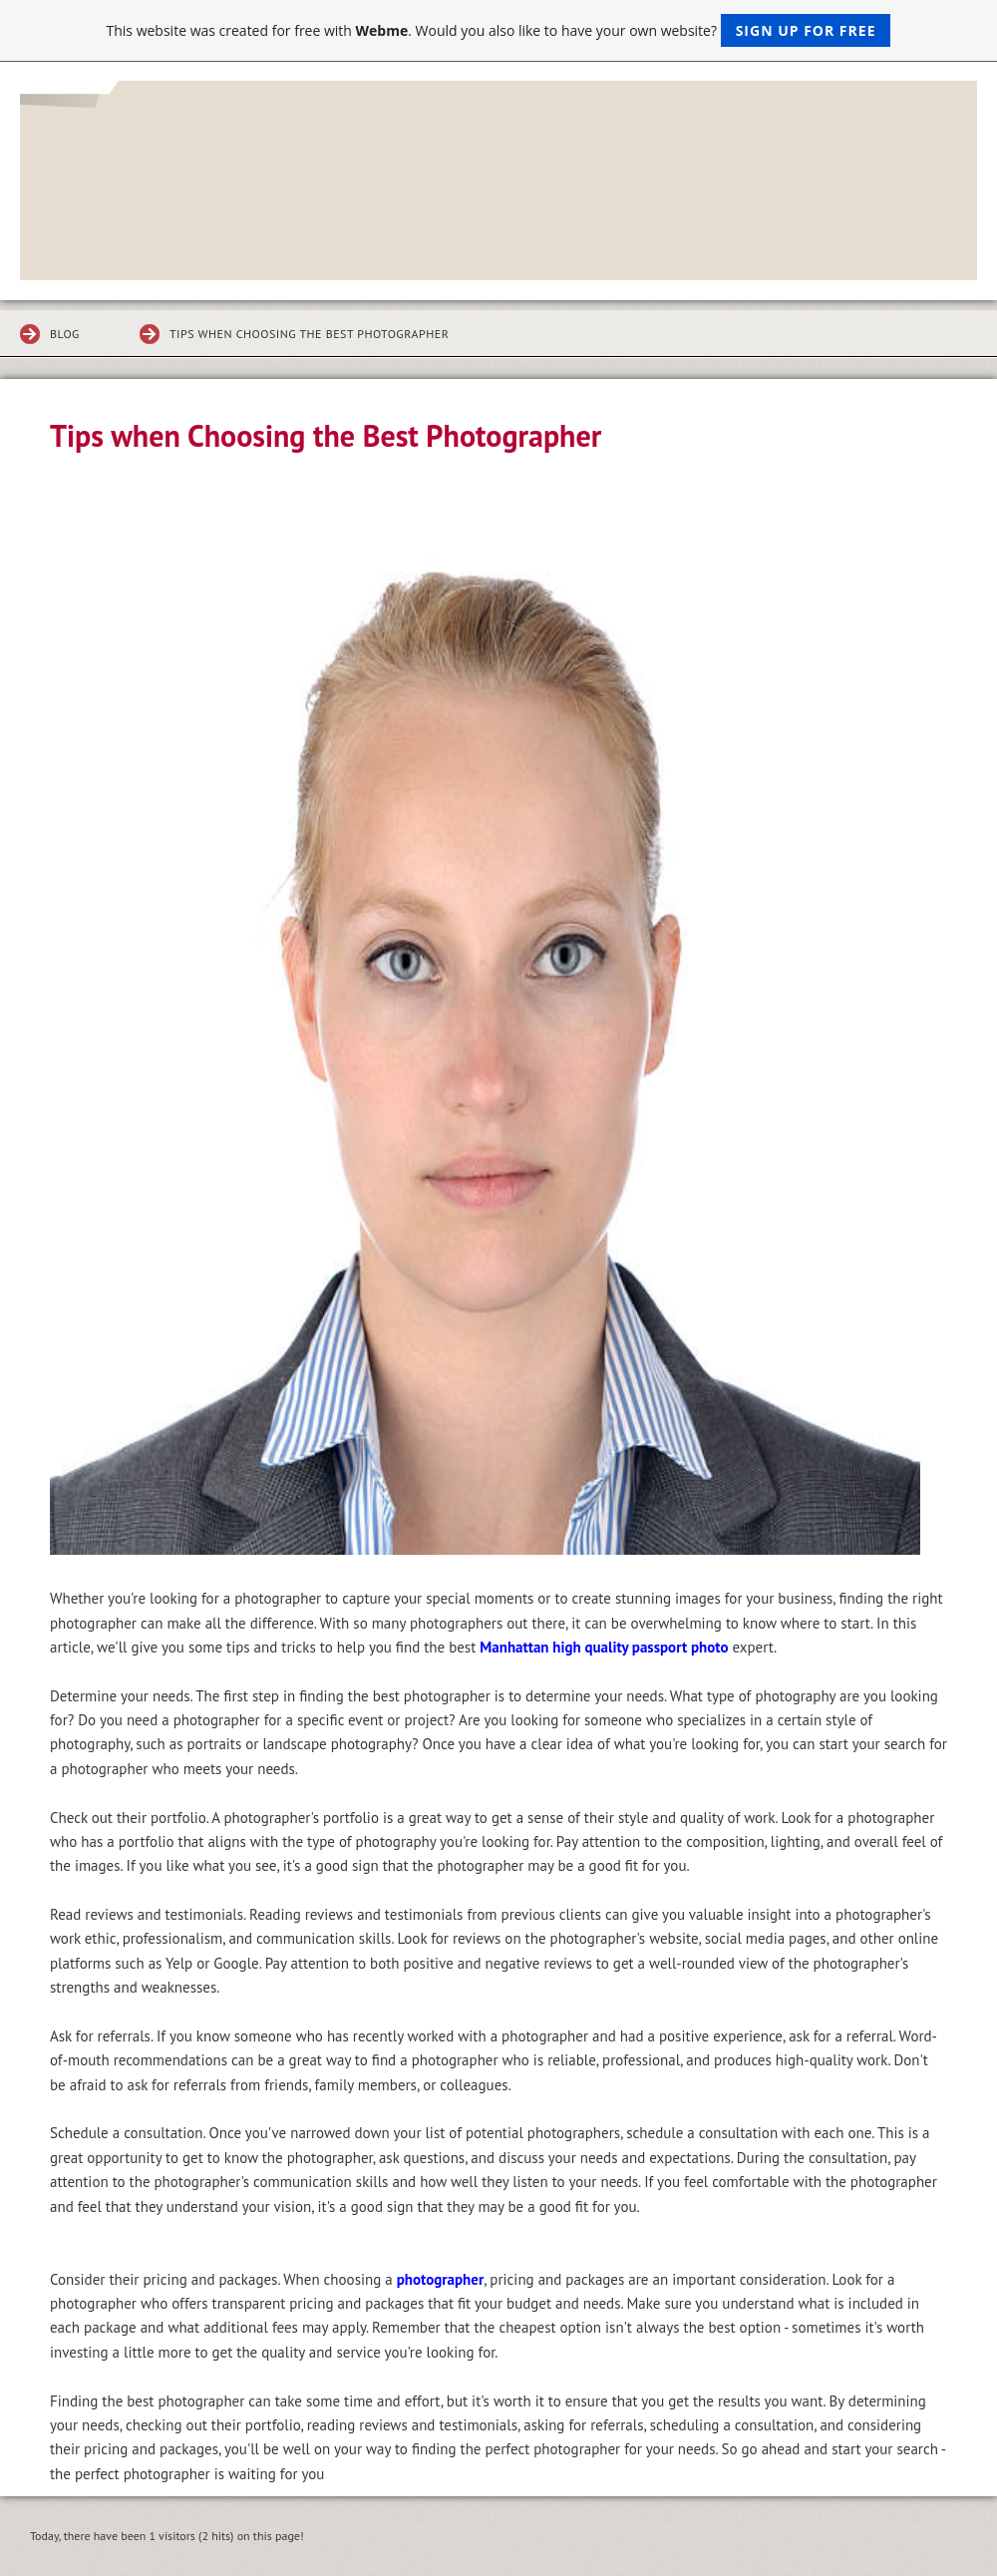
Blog (65, 333)
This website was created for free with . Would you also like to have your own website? (499, 30)
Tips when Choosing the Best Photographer (309, 333)
